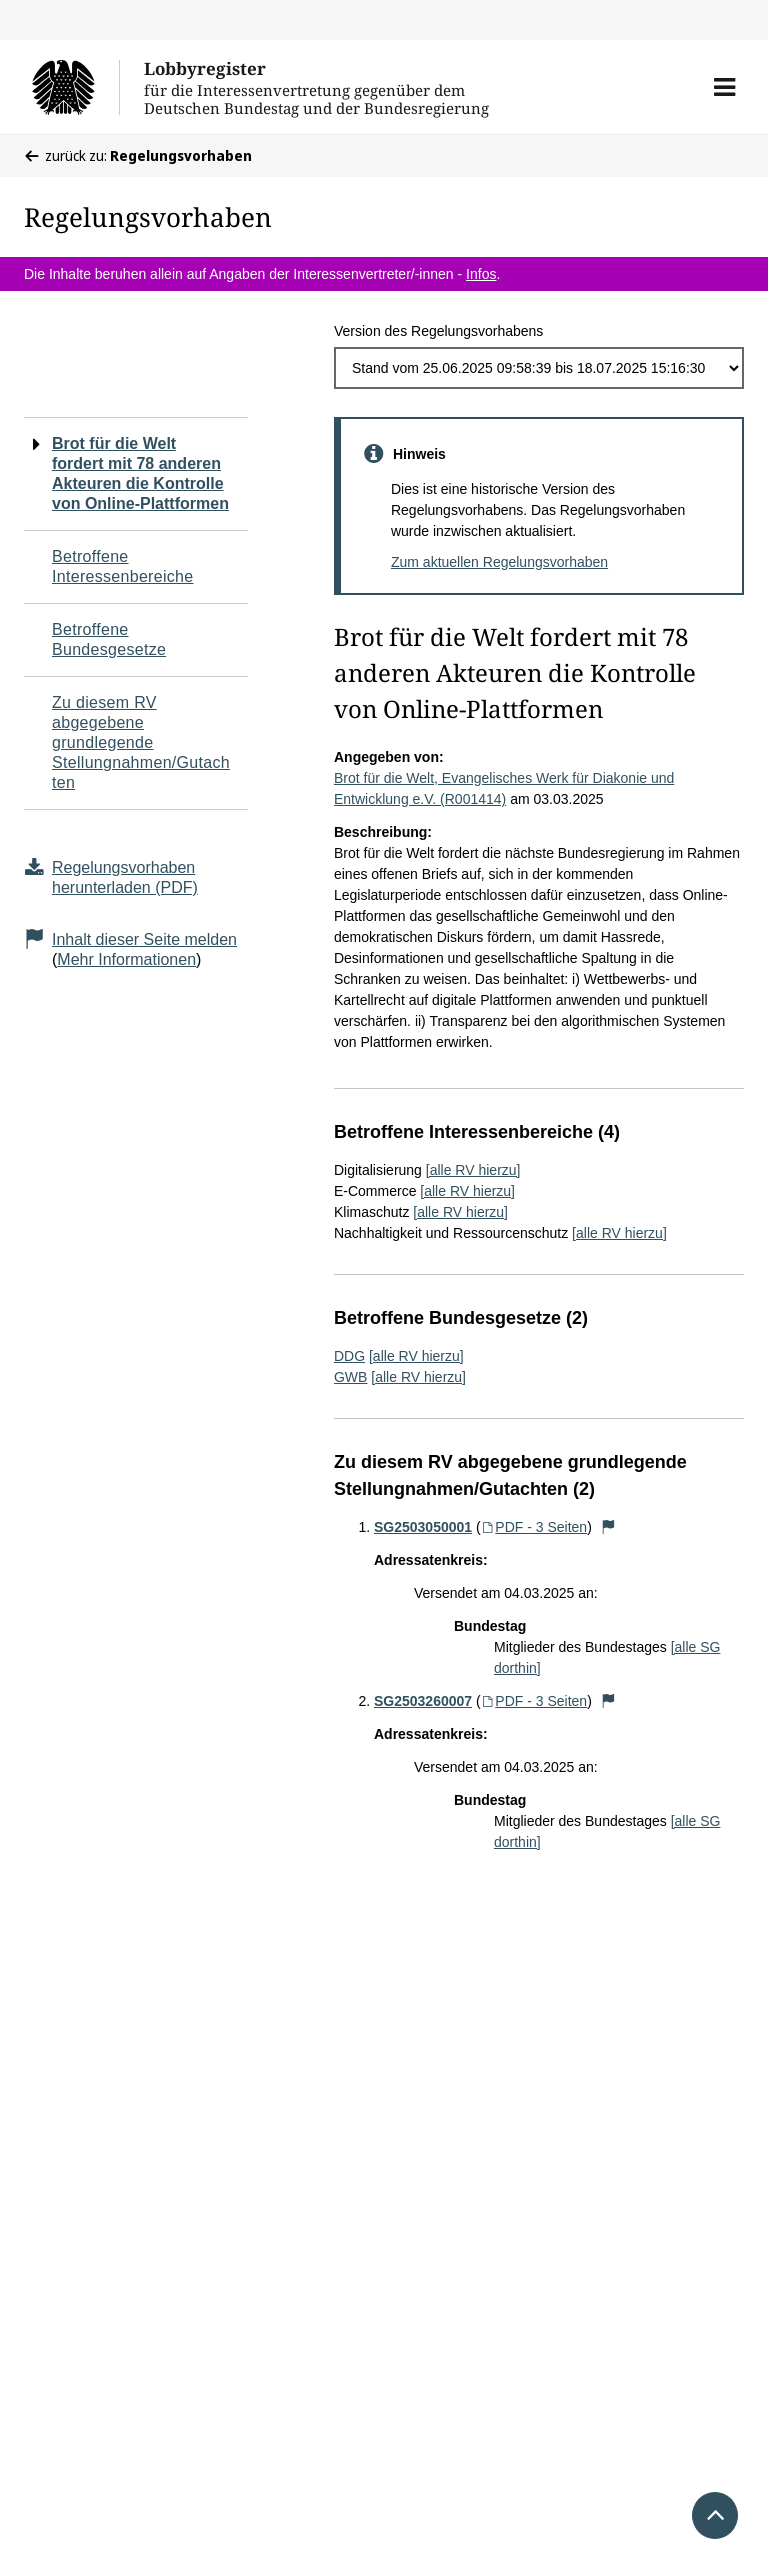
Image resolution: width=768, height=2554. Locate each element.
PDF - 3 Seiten (534, 1527)
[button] (724, 87)
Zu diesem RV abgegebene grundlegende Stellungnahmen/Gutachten (141, 742)
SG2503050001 (423, 1527)
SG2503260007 (423, 1701)
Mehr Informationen (126, 959)
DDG (349, 1356)
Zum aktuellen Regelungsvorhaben (499, 562)
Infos (481, 274)
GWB (350, 1377)
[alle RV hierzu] (473, 1170)
